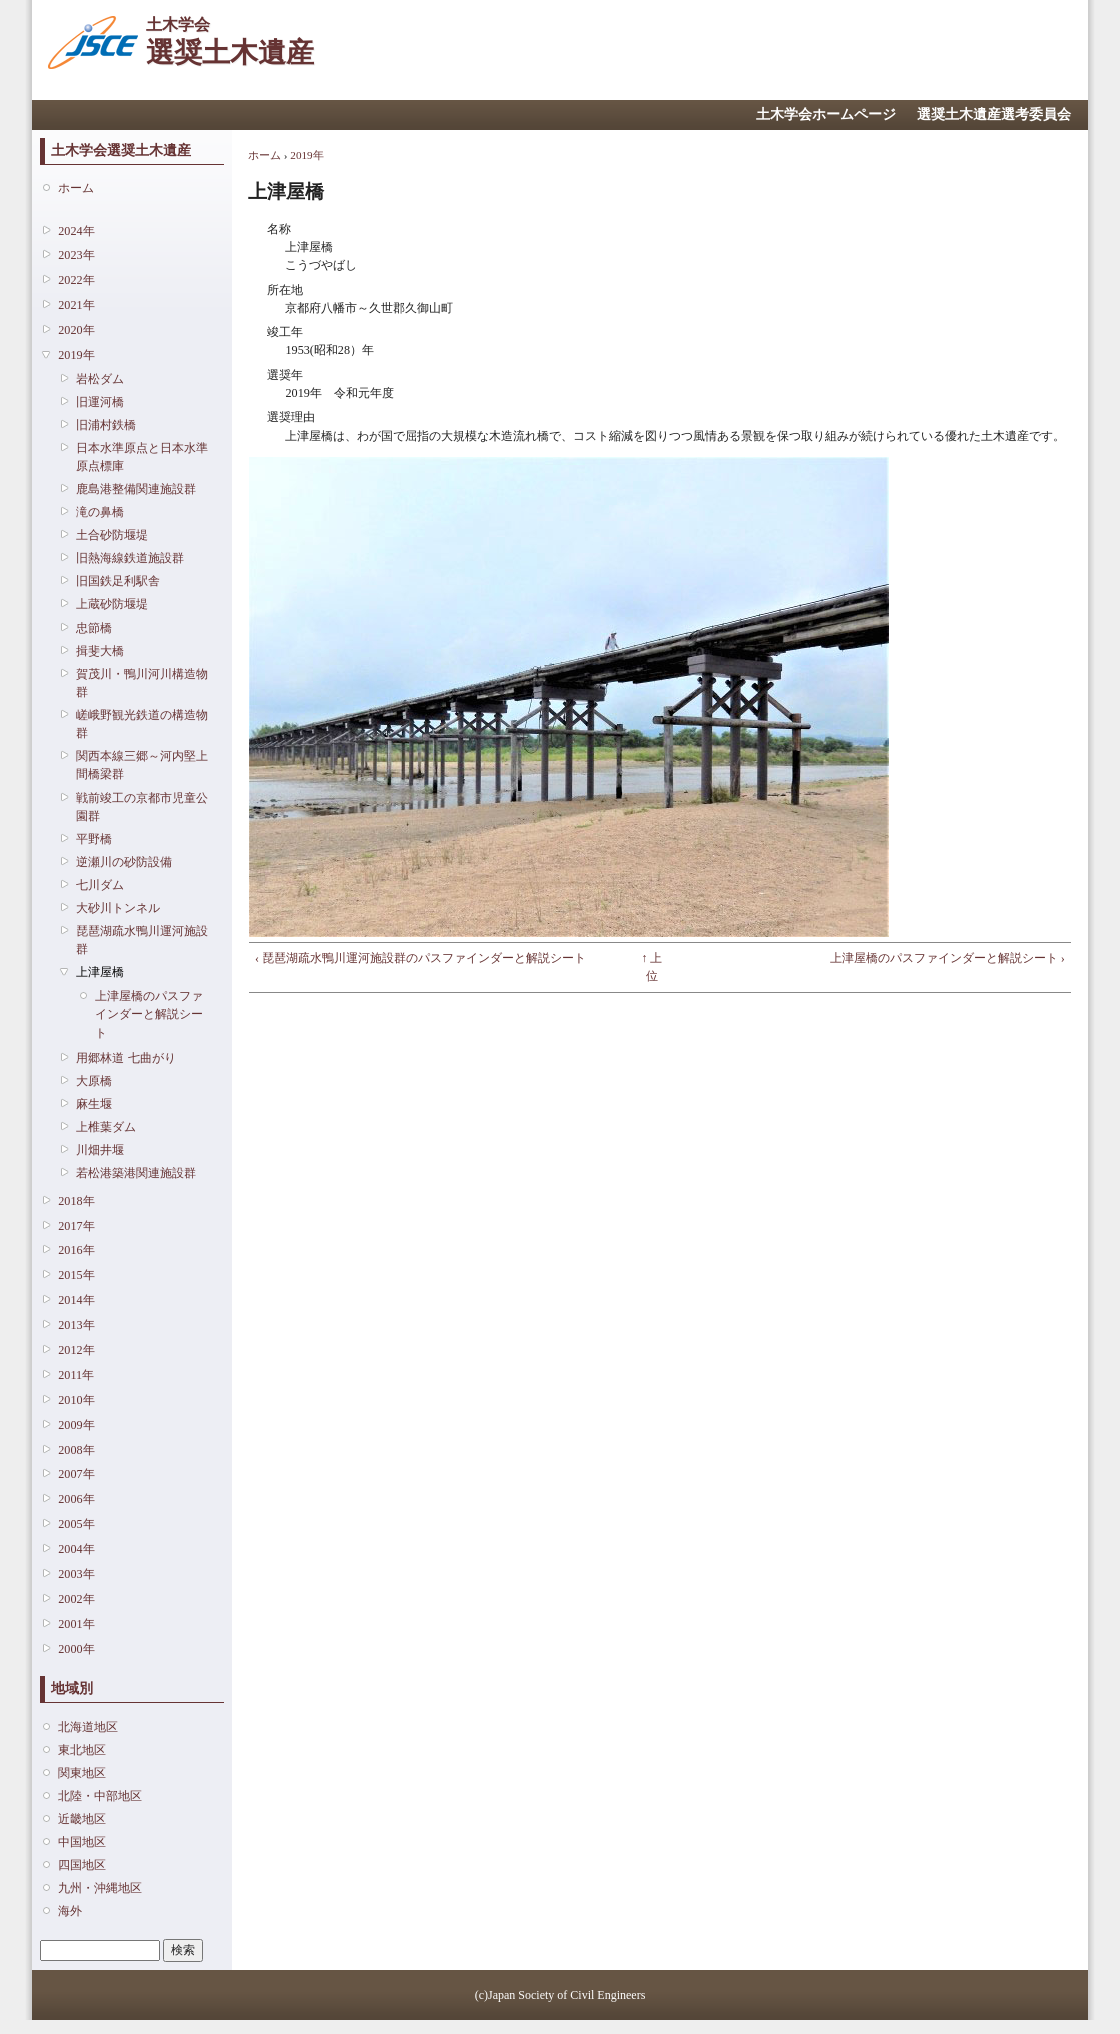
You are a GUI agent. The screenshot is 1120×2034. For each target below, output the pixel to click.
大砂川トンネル (118, 908)
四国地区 (82, 1865)
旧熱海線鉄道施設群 (130, 558)
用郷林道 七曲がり (125, 1058)
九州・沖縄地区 (100, 1888)
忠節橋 (94, 628)
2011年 (76, 1375)
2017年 (76, 1226)
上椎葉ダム (106, 1127)
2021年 (76, 305)
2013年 (76, 1325)
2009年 (76, 1425)
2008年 (76, 1450)
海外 (70, 1911)
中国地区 (82, 1842)
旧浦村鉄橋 (106, 425)
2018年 (76, 1201)
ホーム (76, 188)
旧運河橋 (100, 402)
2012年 (76, 1350)
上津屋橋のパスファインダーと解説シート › (947, 958)
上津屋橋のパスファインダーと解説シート (149, 1014)
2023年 (76, 255)
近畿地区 (82, 1819)
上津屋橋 (100, 972)
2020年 (76, 330)
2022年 (76, 280)
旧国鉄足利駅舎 (118, 581)
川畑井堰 (100, 1150)
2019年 (76, 355)
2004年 (76, 1549)
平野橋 (94, 839)
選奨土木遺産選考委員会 (994, 114)
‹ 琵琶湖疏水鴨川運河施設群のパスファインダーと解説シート (420, 958)
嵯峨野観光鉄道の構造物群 (142, 724)
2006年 (76, 1499)
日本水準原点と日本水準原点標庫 (142, 457)
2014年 (76, 1300)
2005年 (76, 1524)
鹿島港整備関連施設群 (136, 489)
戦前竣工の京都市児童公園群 (142, 807)
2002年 (76, 1599)
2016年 (76, 1250)
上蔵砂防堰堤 (112, 604)
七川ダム (100, 885)
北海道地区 (88, 1727)
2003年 (76, 1574)
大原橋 (94, 1081)
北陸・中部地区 (100, 1796)
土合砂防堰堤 (112, 535)
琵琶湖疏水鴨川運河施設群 (142, 940)
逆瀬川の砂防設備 (124, 862)
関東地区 (82, 1773)
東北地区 (82, 1750)
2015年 (76, 1275)
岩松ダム (100, 379)
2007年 (76, 1474)
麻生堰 (94, 1104)
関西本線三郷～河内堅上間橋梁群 (142, 765)
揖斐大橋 (100, 651)
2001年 (76, 1624)
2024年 (76, 231)
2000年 (76, 1649)
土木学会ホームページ (826, 114)
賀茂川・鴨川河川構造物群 (142, 683)
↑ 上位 (651, 967)
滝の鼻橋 (100, 512)
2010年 (76, 1400)
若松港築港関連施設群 (136, 1173)
